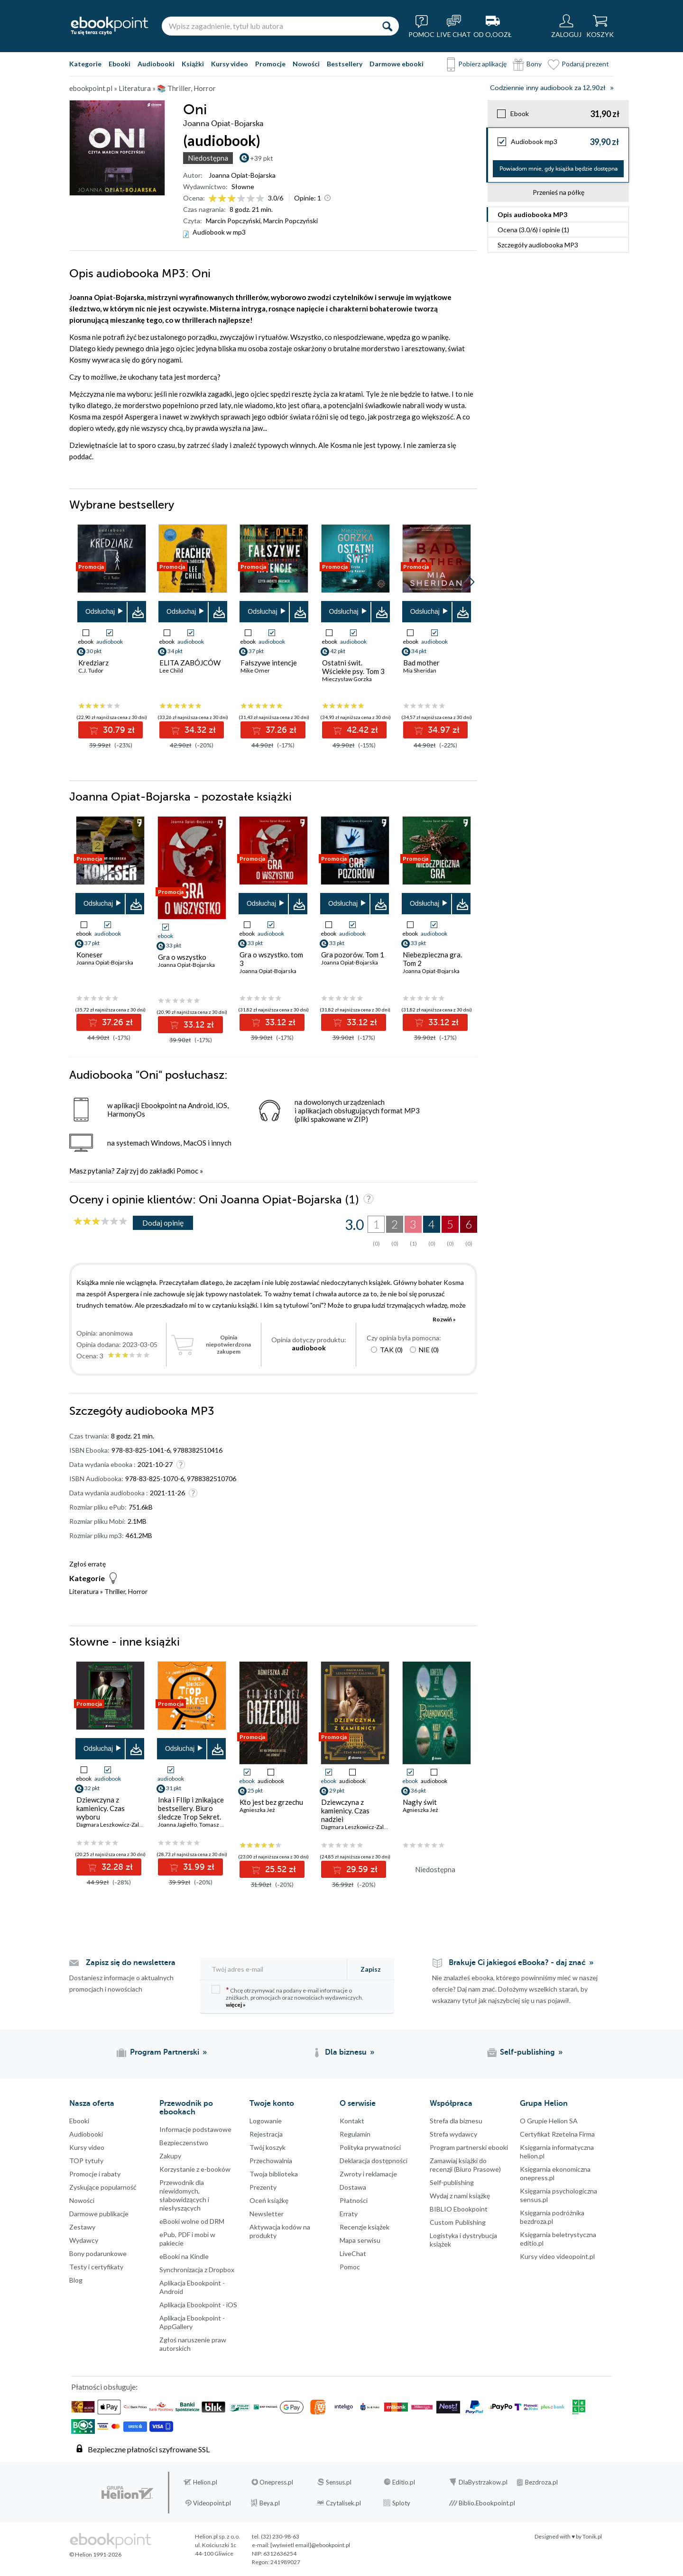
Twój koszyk (267, 2147)
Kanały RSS (9, 2471)
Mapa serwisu (360, 2240)
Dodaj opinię (163, 1222)
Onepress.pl (276, 2482)
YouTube (9, 2424)
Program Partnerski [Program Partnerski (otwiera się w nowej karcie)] (164, 2052)
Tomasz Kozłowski (223, 1824)
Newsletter (266, 2214)
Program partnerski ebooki (469, 2147)
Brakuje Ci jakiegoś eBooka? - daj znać (517, 1962)
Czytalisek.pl (343, 2503)
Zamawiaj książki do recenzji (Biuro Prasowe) (465, 2165)
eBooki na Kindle (184, 2256)
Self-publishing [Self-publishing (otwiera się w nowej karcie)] (527, 2052)
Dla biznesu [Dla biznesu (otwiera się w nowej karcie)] (346, 2052)
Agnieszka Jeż (257, 1809)
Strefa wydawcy (453, 2134)
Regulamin (355, 2134)
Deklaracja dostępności (373, 2161)
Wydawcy (83, 2240)
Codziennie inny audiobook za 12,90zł (547, 87)
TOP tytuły (86, 2161)
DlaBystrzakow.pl (483, 2482)
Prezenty (263, 2187)
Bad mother (421, 662)
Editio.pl (403, 2482)
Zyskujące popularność (103, 2187)
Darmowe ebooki (396, 64)
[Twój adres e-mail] (274, 1969)
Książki (193, 64)
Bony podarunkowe (98, 2253)
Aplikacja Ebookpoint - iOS (198, 2305)
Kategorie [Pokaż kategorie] (85, 64)
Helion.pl (205, 2482)
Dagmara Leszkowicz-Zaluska (113, 1824)
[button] (470, 582)
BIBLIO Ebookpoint (459, 2209)
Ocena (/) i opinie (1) (533, 230)
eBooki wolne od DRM (191, 2221)
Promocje (270, 64)
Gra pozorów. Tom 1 (352, 954)
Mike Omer (255, 670)
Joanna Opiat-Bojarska (242, 175)
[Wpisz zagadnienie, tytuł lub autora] (268, 26)
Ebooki (119, 64)
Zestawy (82, 2227)
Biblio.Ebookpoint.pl (487, 2503)
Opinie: (307, 198)
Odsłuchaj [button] (100, 611)
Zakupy (170, 2156)
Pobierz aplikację (482, 64)
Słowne (242, 186)
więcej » (236, 2004)
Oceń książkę (268, 2200)
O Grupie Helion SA (549, 2121)
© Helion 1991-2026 (95, 2554)
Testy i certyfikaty (96, 2267)
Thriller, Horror (126, 1591)
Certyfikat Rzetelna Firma (557, 2134)
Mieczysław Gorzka (347, 679)
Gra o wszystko (182, 957)
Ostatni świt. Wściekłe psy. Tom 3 (353, 666)
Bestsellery (344, 64)
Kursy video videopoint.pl (557, 2256)
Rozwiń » (444, 1319)
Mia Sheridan (419, 670)
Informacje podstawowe (195, 2129)
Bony (534, 64)
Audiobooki (156, 64)
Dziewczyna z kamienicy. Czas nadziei (345, 1810)
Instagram (9, 2405)
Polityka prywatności (370, 2147)
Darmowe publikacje (99, 2214)
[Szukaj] (387, 26)
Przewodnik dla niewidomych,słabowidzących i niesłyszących (184, 2195)
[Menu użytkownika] (566, 26)
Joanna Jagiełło (177, 1824)
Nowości (306, 64)
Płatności (354, 2200)
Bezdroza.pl (541, 2482)
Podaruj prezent (585, 64)
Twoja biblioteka (273, 2174)
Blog (76, 2280)
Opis (532, 214)
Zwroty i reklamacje (368, 2174)
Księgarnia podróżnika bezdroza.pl (552, 2217)
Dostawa (353, 2187)
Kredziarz (93, 662)
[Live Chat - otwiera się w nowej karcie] (454, 26)
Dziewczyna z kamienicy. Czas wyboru (100, 1808)
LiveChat (353, 2253)
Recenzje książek (364, 2227)
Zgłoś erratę (87, 1564)
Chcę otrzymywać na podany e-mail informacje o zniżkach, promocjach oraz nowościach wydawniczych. (287, 1996)
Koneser (89, 954)
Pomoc (187, 1170)
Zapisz (370, 1969)
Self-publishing (452, 2182)
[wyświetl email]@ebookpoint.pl (310, 2545)
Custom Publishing (458, 2222)
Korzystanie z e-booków (195, 2169)
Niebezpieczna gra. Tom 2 (432, 958)
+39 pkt (261, 158)
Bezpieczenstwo (183, 2143)
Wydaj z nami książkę (460, 2196)
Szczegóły (538, 245)
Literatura (84, 1591)
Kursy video (229, 64)
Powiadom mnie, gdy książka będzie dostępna (558, 168)
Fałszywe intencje (268, 662)
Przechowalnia (270, 2161)
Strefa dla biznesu (456, 2121)
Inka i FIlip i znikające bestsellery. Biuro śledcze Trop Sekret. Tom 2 (191, 1812)
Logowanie (265, 2121)
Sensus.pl (338, 2482)
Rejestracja (266, 2134)
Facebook (9, 2367)
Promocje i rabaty (94, 2174)
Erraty (349, 2214)
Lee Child (171, 670)
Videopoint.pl (212, 2503)
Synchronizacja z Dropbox (196, 2270)
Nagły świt (420, 1802)
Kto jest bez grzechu (271, 1802)
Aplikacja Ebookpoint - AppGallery (192, 2322)
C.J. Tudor (90, 670)
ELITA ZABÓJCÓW (190, 662)
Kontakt (352, 2121)
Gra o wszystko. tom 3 (271, 958)
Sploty (401, 2503)
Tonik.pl (592, 2536)
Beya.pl (269, 2503)
